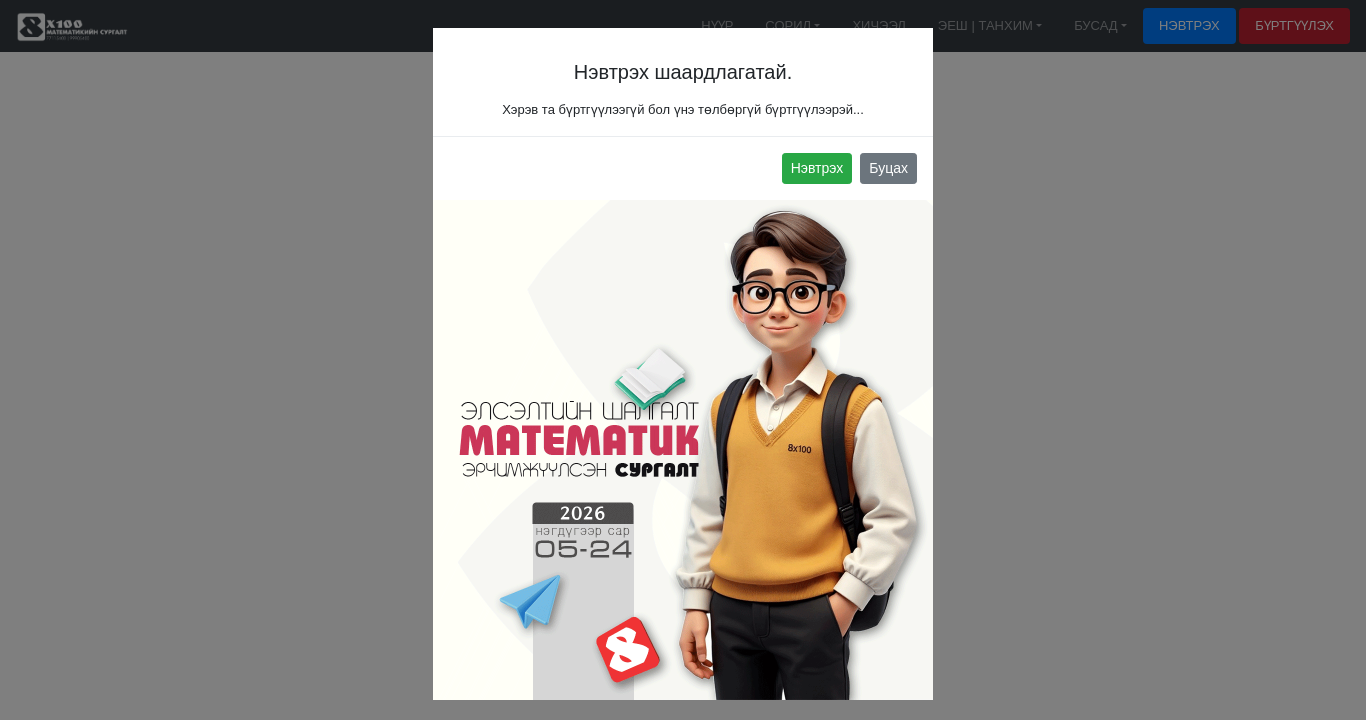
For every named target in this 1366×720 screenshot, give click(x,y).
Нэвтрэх (817, 168)
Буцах (888, 168)
